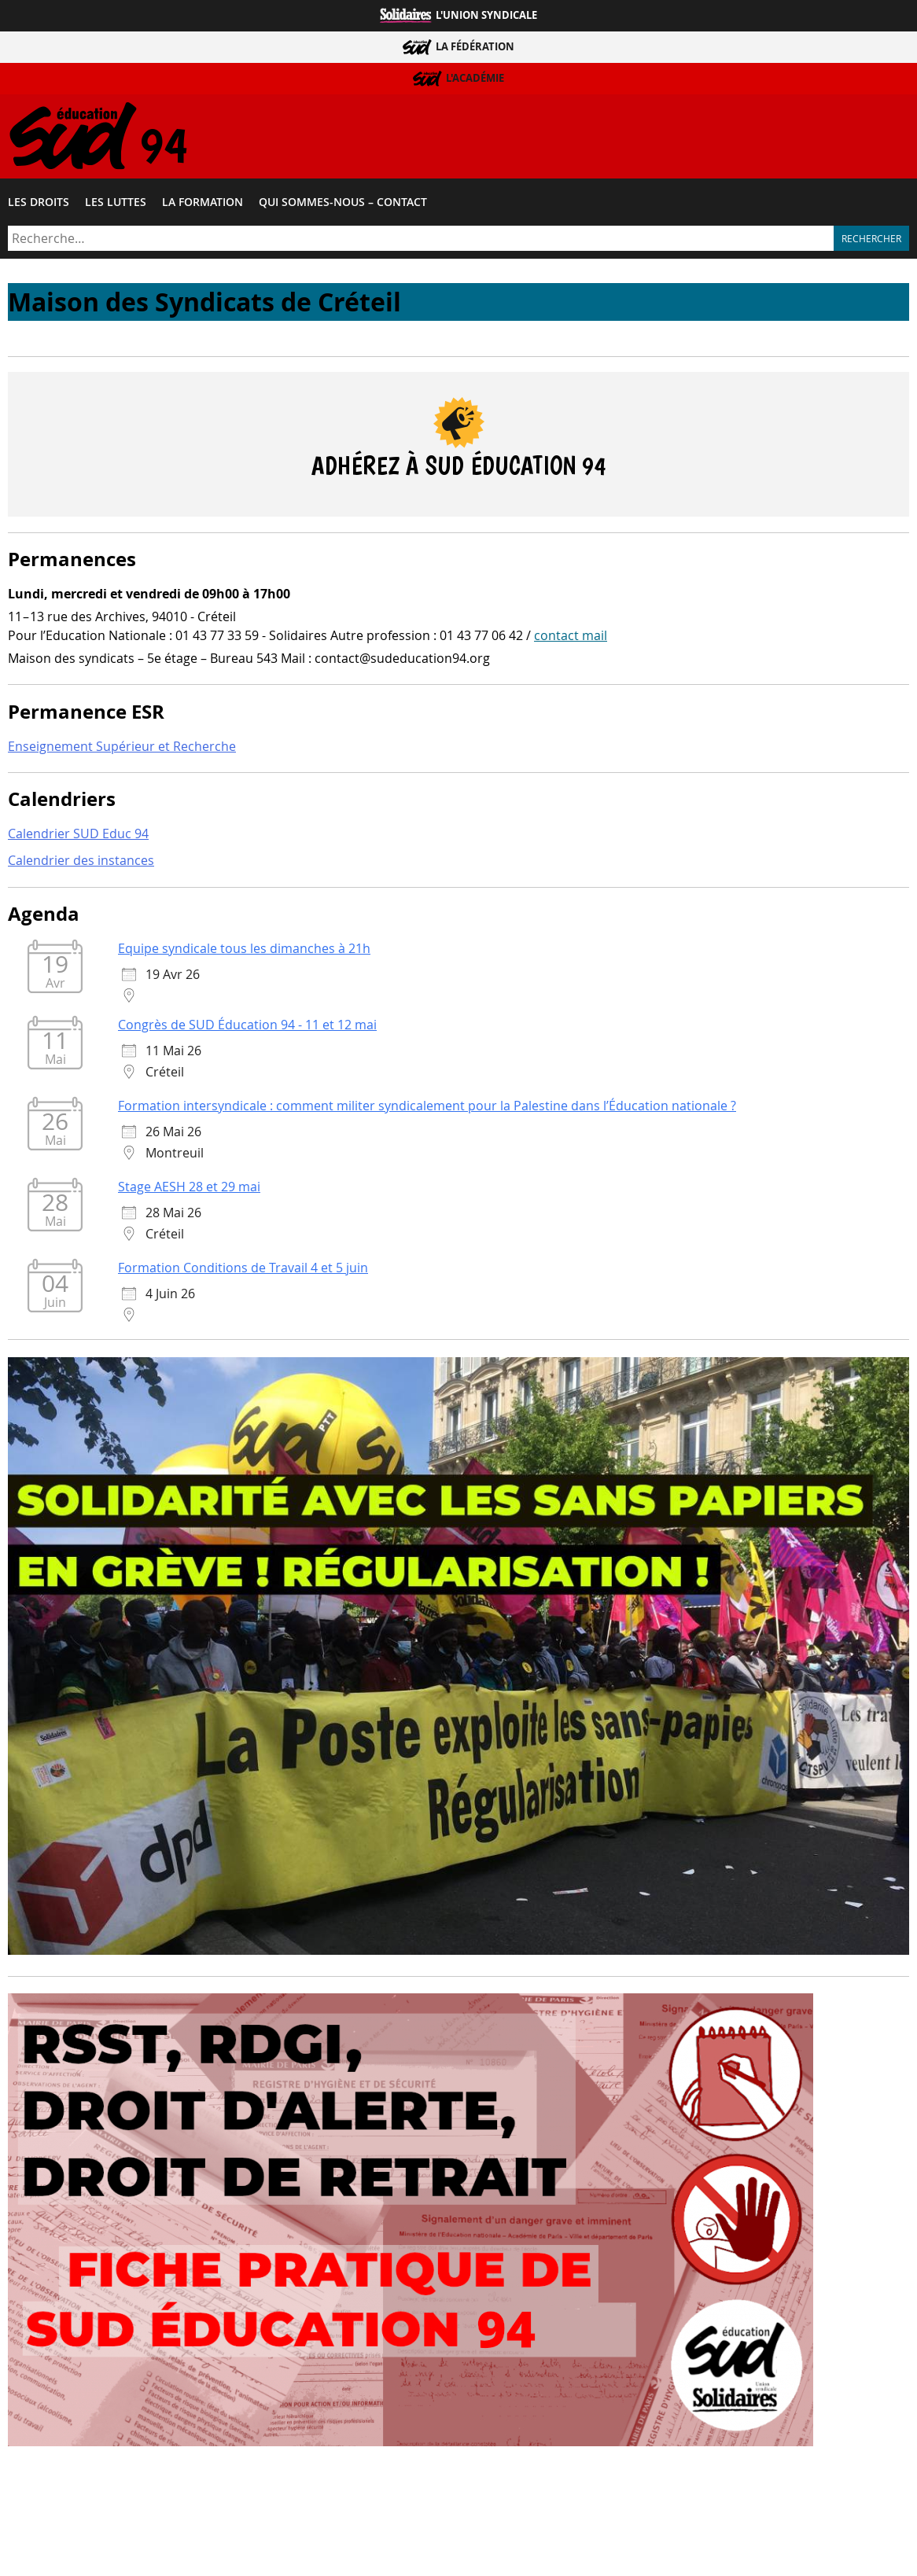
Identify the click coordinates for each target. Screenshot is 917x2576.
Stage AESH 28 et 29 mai (189, 1188)
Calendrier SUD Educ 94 (78, 836)
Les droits (38, 204)
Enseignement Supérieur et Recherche (122, 747)
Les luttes (115, 204)
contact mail (570, 637)
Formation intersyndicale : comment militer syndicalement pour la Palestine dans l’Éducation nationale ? (427, 1107)
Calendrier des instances (81, 862)
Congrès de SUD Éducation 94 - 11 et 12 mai (247, 1026)
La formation (202, 204)
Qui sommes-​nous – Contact (343, 204)
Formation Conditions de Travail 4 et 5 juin (243, 1269)
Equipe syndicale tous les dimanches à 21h (244, 950)
